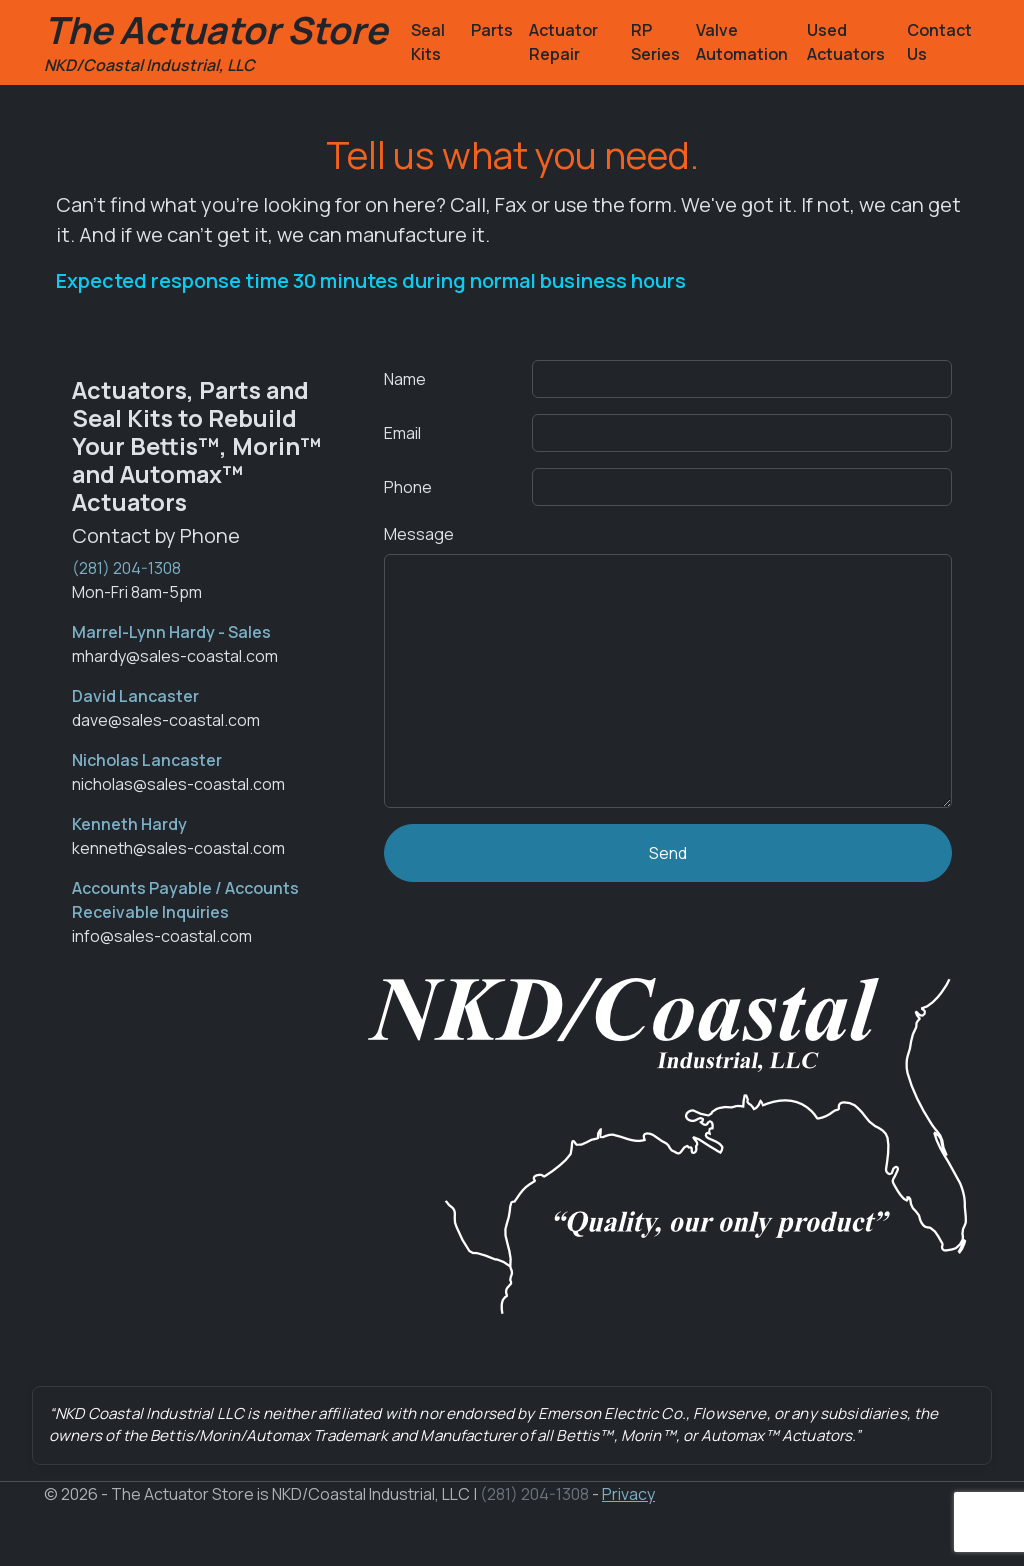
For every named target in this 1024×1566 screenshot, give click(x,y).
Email (402, 433)
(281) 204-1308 (126, 568)
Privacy (628, 1494)
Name (405, 379)
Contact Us (939, 42)
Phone (408, 487)
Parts (492, 30)
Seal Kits (428, 42)
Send (668, 853)
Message (419, 534)
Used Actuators (846, 42)
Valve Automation (742, 42)
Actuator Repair (563, 42)
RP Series (655, 42)
